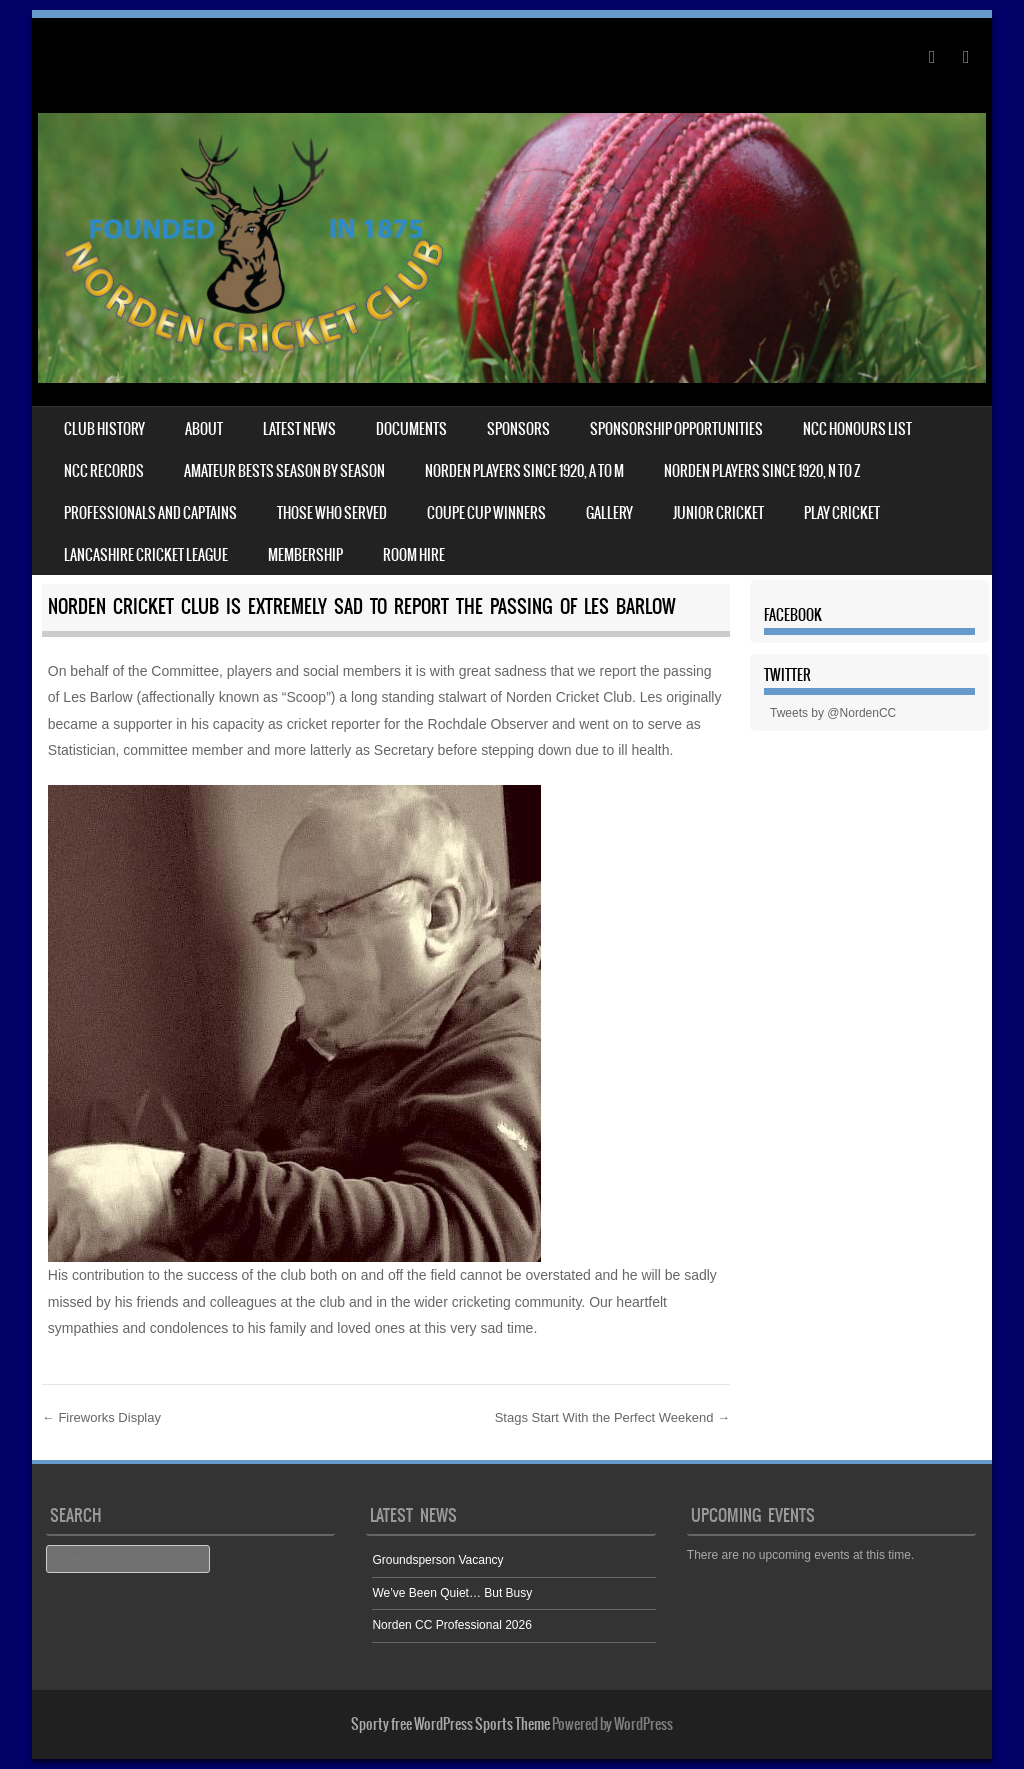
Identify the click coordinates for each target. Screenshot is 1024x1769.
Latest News (299, 429)
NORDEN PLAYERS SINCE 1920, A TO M (524, 471)
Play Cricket (842, 513)
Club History (104, 429)
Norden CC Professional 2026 (451, 1625)
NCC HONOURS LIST (857, 429)
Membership (305, 555)
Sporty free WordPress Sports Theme (450, 1724)
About (204, 429)
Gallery (609, 513)
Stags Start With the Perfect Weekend (612, 1417)
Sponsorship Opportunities (676, 429)
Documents (411, 429)
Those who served (332, 513)
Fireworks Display (101, 1417)
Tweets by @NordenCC (833, 713)
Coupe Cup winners (486, 513)
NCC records (104, 471)
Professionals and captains (150, 513)
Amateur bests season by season (284, 471)
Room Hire (414, 555)
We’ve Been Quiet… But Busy (452, 1593)
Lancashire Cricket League (146, 555)
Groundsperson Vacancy (437, 1560)
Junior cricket (718, 513)
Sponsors (518, 429)
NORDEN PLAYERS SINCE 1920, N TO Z (762, 471)
